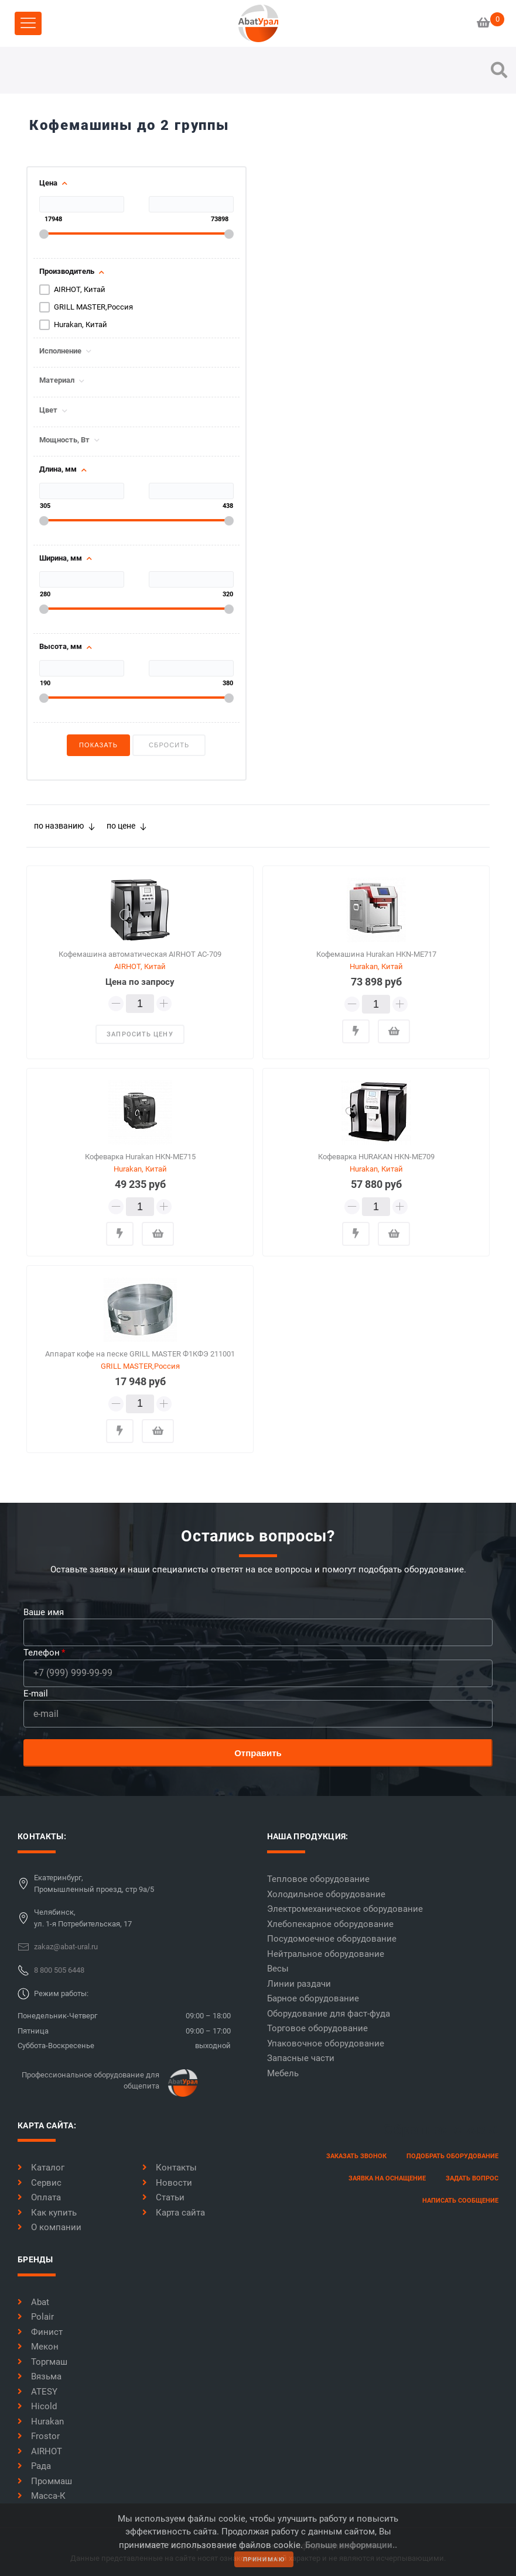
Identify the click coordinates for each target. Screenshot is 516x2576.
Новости (167, 2182)
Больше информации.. (351, 2545)
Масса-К (42, 2496)
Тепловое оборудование (318, 1879)
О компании (49, 2227)
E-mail (35, 1693)
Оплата (39, 2197)
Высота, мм (60, 647)
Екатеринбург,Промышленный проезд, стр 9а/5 (94, 1883)
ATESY (37, 2391)
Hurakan (41, 2421)
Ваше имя (43, 1612)
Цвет (48, 410)
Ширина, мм (60, 558)
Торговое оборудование (317, 2028)
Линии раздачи (299, 1984)
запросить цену (140, 1034)
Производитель (66, 271)
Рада (34, 2466)
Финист (40, 2332)
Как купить (47, 2212)
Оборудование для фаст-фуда (328, 2013)
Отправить (258, 1753)
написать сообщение (460, 2200)
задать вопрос (472, 2178)
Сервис (39, 2182)
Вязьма (39, 2376)
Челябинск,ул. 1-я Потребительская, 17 (83, 1918)
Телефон (41, 1652)
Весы (278, 1968)
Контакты (169, 2167)
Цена (48, 183)
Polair (36, 2316)
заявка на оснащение (387, 2178)
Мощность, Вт (64, 440)
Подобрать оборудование (452, 2156)
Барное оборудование (313, 1998)
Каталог (41, 2167)
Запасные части (300, 2058)
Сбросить (169, 744)
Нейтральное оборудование (325, 1954)
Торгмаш (42, 2362)
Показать (98, 744)
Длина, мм (58, 469)
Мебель (283, 2073)
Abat (33, 2302)
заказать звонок (356, 2156)
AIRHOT (40, 2451)
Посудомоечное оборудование (332, 1938)
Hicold (37, 2406)
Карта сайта (173, 2212)
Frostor (39, 2436)
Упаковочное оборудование (325, 2043)
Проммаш (45, 2481)
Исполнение (60, 351)
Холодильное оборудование (326, 1894)
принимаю (264, 2559)
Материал (56, 380)
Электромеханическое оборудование (345, 1909)
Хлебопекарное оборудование (330, 1924)
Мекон (38, 2346)
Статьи (163, 2197)
